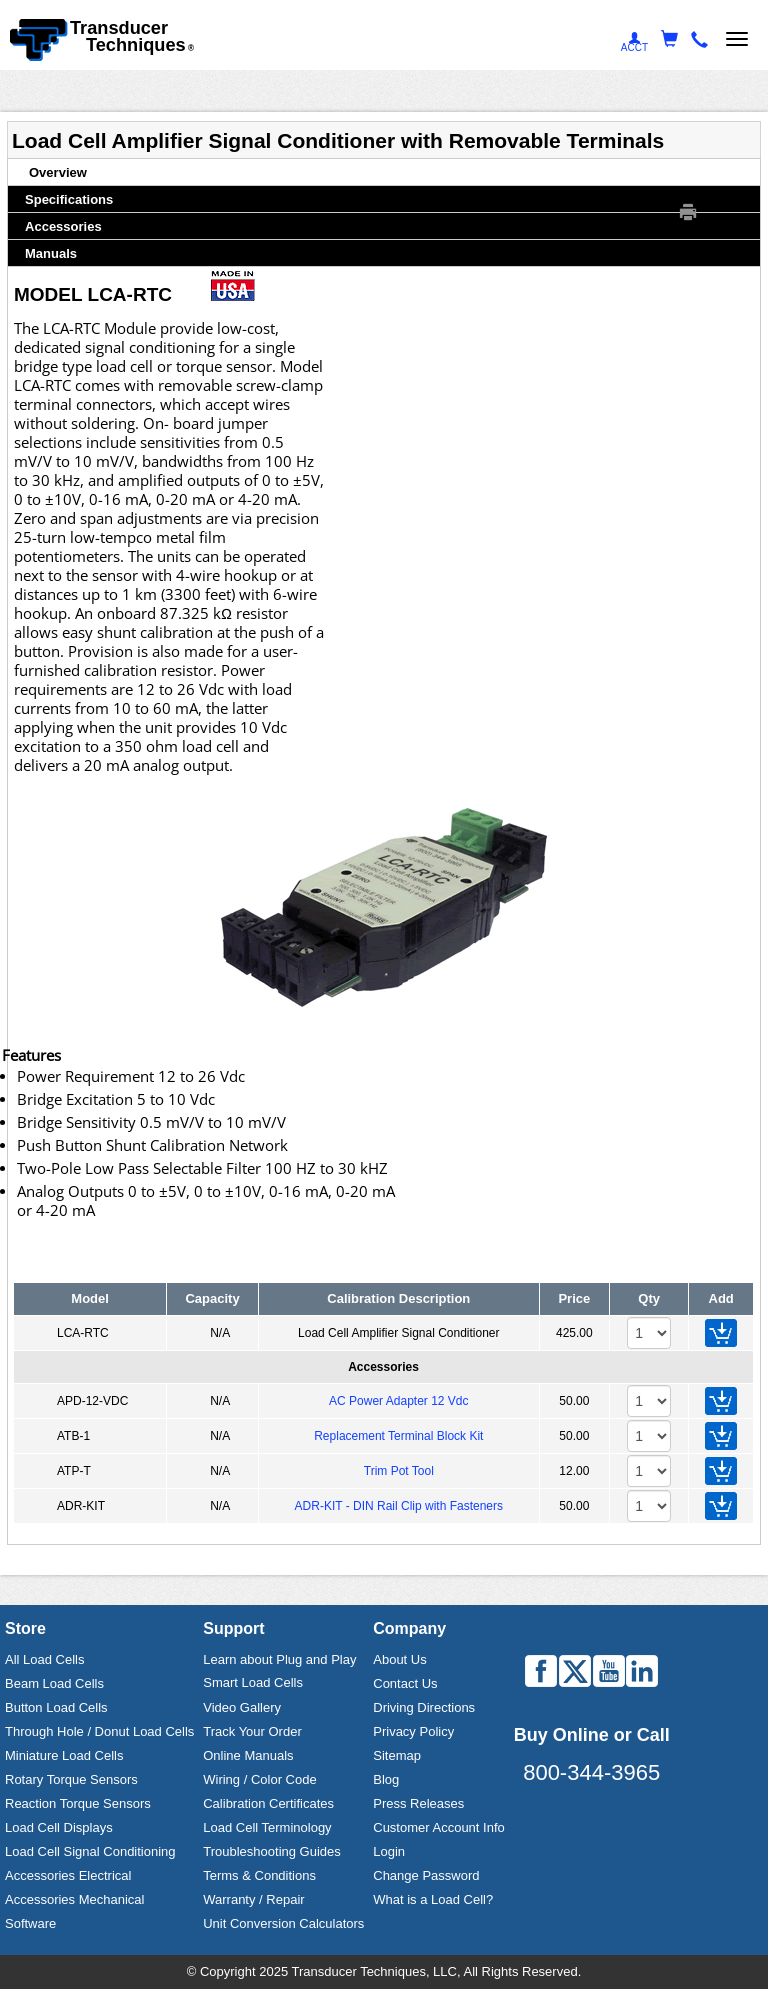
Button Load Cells (56, 1707)
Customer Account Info (439, 1827)
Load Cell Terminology (267, 1827)
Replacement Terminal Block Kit (398, 1436)
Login (389, 1851)
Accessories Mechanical (74, 1899)
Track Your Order (252, 1731)
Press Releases (418, 1803)
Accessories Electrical (68, 1875)
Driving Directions (424, 1707)
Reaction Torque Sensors (78, 1803)
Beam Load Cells (54, 1683)
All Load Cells (45, 1659)
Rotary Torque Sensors (71, 1779)
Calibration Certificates (268, 1803)
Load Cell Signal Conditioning (90, 1851)
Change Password (426, 1875)
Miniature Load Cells (64, 1755)
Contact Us (405, 1683)
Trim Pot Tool (399, 1471)
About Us (399, 1659)
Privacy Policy (413, 1731)
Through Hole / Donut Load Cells (99, 1731)
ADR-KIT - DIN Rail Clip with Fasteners (399, 1506)
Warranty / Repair (253, 1899)
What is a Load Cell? (433, 1899)
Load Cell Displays (59, 1827)
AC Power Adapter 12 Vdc (398, 1401)
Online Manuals (248, 1755)
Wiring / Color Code (259, 1779)
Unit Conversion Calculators (283, 1923)
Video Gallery (242, 1707)
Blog (386, 1779)
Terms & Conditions (259, 1875)
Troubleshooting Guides (272, 1851)
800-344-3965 (591, 1772)
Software (30, 1923)
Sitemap (397, 1755)
